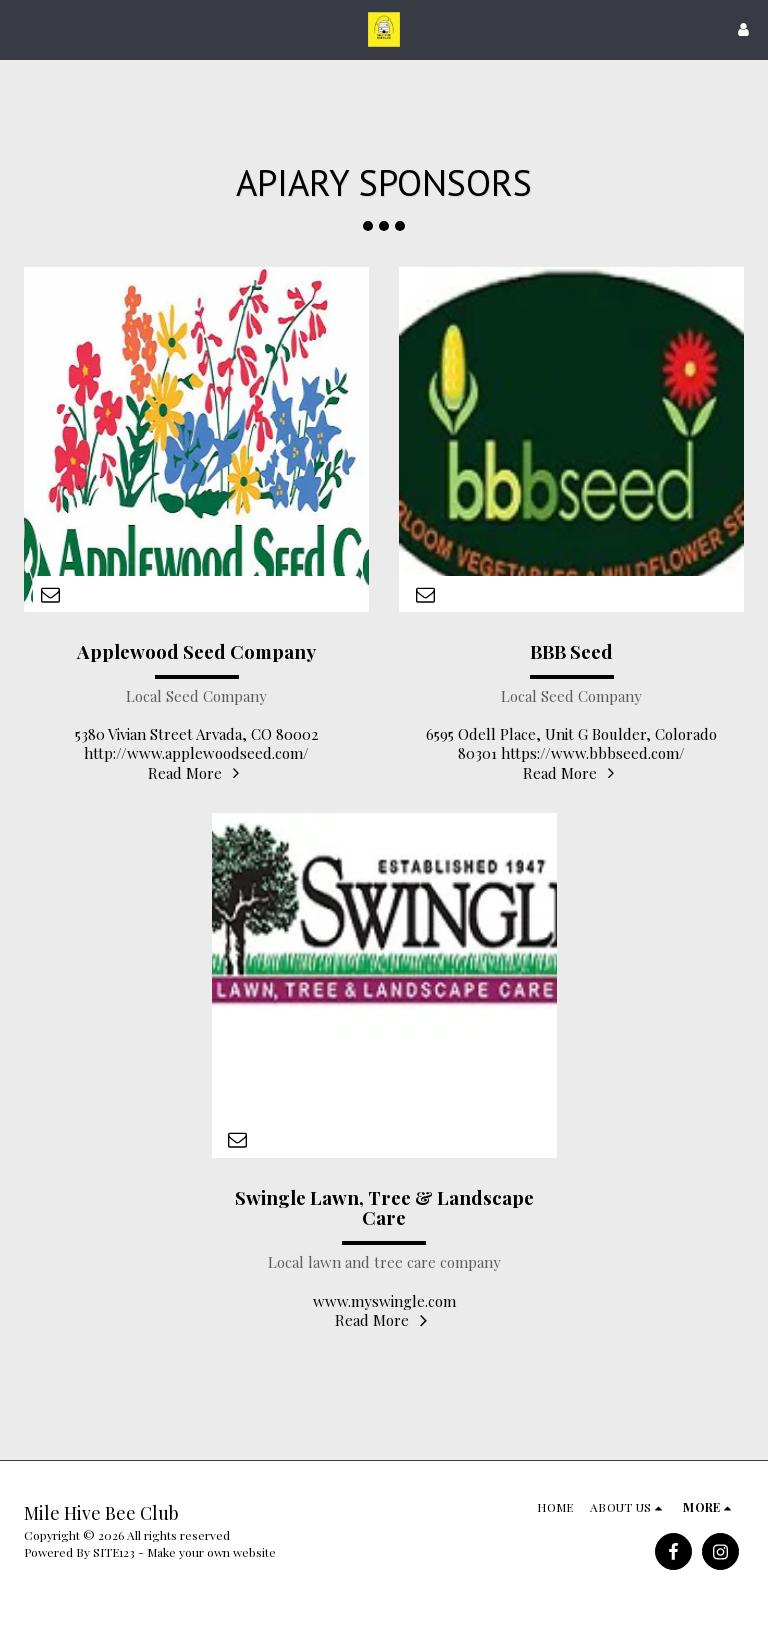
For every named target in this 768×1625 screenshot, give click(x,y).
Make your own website (211, 1552)
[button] (22, 28)
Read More (197, 773)
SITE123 (114, 1552)
